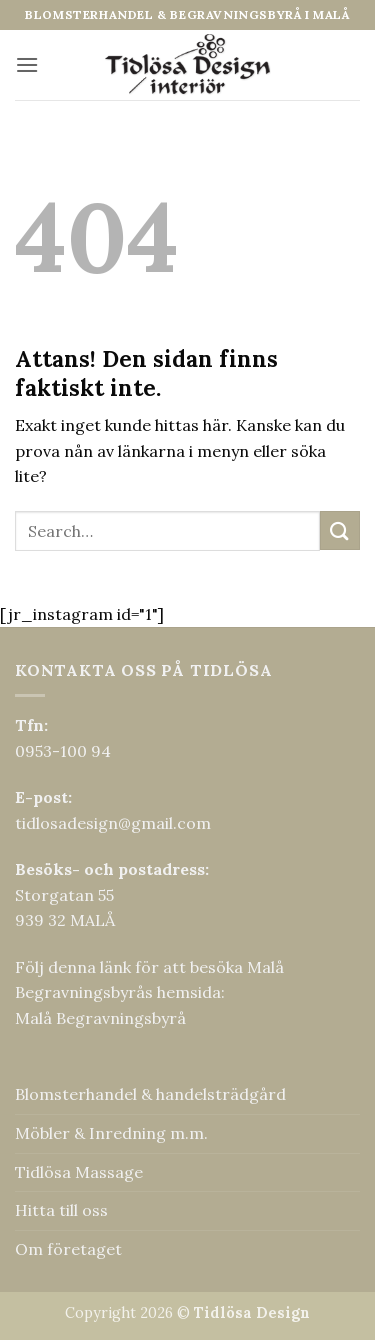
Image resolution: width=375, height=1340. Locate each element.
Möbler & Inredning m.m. (111, 1133)
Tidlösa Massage (79, 1172)
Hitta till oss (61, 1210)
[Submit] (340, 530)
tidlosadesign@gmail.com (113, 823)
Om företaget (68, 1249)
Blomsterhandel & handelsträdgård (150, 1094)
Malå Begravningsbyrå (100, 1018)
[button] (27, 64)
